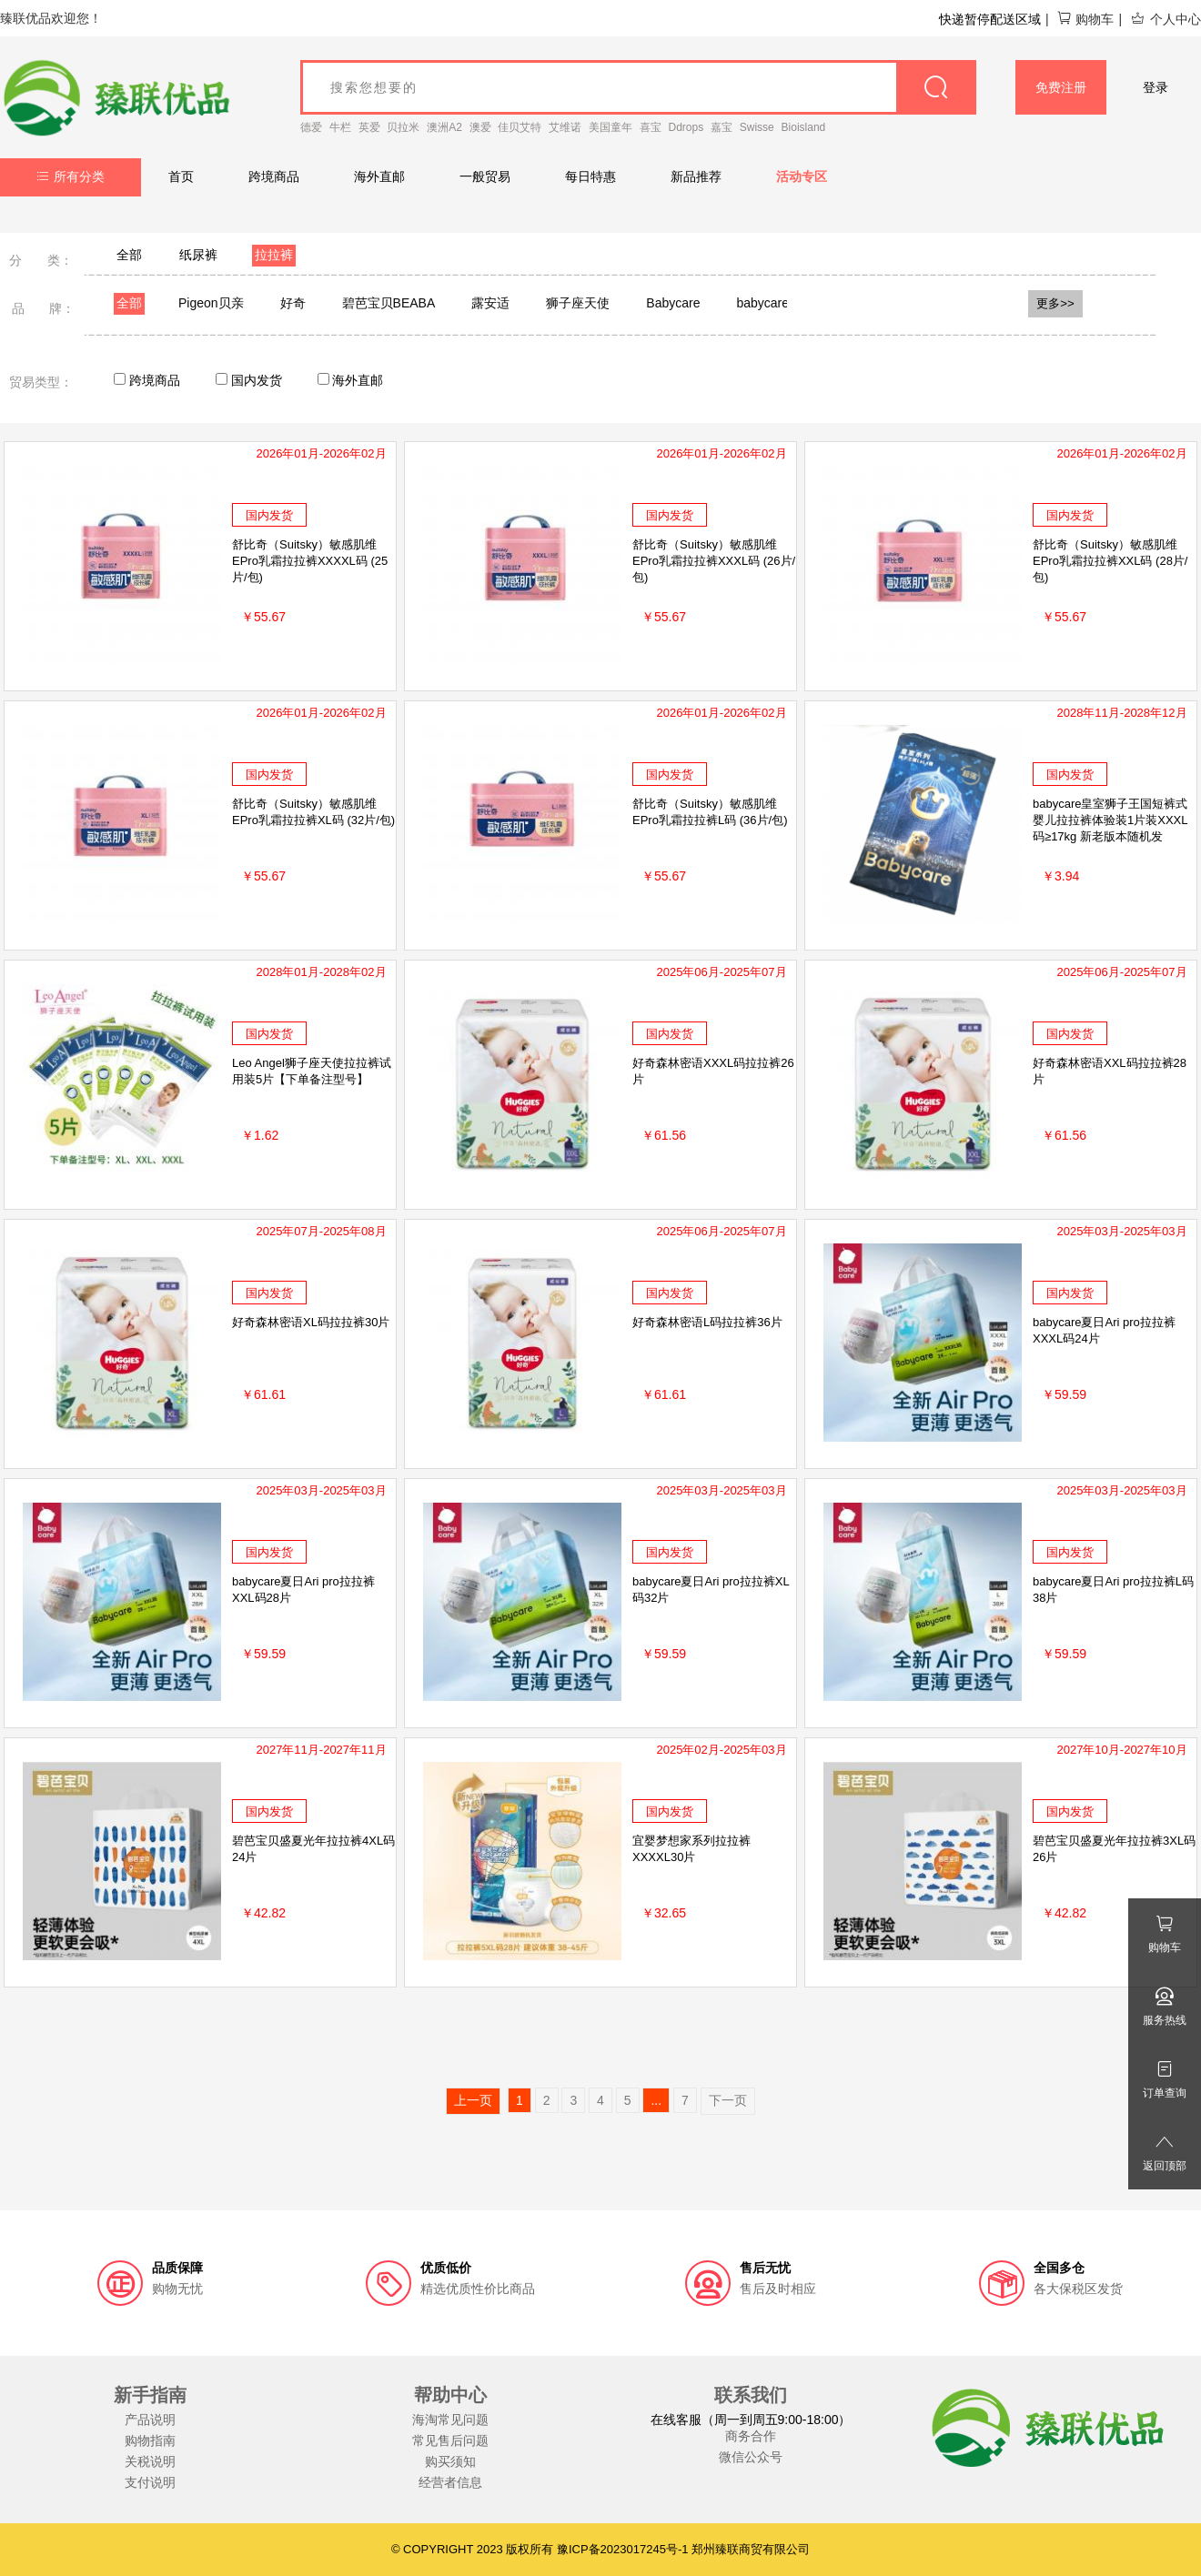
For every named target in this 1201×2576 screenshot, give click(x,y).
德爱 (311, 127)
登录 (1155, 87)
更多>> (1055, 303)
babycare (762, 303)
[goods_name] (638, 87)
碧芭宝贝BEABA (389, 303)
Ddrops (686, 127)
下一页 (728, 2100)
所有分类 (70, 176)
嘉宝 (721, 127)
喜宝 (650, 127)
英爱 (369, 127)
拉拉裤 (274, 254)
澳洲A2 (444, 127)
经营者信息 (450, 2482)
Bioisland (804, 127)
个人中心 (1165, 19)
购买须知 (450, 2461)
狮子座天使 (578, 303)
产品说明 (150, 2419)
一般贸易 (484, 176)
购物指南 (150, 2440)
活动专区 (801, 176)
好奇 (293, 303)
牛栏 (340, 127)
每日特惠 (590, 176)
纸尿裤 (198, 254)
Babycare (673, 303)
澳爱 (480, 127)
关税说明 (150, 2461)
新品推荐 (696, 176)
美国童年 (610, 127)
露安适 (490, 303)
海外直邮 (379, 176)
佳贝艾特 (519, 127)
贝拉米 (403, 127)
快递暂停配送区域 (990, 19)
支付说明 (150, 2482)
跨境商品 (273, 176)
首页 (181, 176)
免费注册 (1060, 87)
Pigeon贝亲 (211, 303)
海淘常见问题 (450, 2419)
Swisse (757, 127)
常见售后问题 (450, 2440)
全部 (129, 254)
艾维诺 (565, 127)
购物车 (1085, 19)
